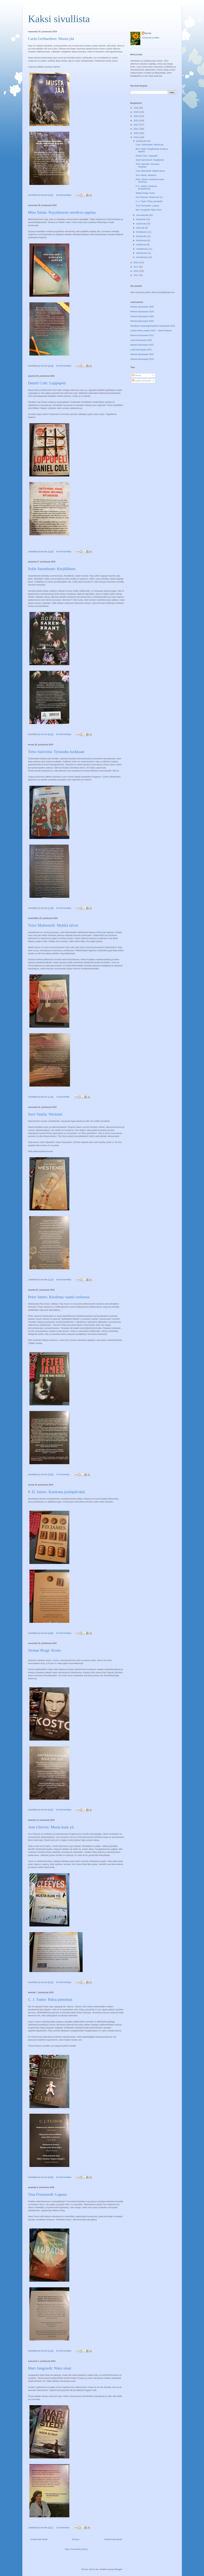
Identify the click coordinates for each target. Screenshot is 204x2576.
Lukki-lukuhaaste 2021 (141, 349)
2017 (136, 267)
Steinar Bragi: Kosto (44, 1650)
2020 (136, 133)
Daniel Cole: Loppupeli (47, 383)
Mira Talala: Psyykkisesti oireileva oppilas (62, 212)
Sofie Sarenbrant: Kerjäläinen (51, 569)
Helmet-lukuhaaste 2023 (142, 321)
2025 (136, 112)
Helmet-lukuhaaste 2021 (142, 345)
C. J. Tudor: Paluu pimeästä (50, 1999)
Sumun (56, 1660)
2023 (136, 120)
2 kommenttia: (63, 1097)
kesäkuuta (141, 236)
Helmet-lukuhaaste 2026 (142, 306)
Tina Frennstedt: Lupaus (47, 2194)
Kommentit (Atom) (79, 2549)
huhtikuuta (141, 244)
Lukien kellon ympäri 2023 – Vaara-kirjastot (151, 330)
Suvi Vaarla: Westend (45, 1114)
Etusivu (75, 2539)
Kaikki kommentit (141, 380)
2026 (136, 108)
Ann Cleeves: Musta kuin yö (51, 1827)
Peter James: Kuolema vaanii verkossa (58, 1297)
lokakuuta (141, 219)
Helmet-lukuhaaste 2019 (142, 359)
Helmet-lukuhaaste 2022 (142, 335)
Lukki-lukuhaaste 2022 (141, 340)
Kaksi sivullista (59, 18)
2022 (136, 124)
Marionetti (47, 390)
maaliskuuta (142, 249)
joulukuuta (141, 141)
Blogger (118, 2569)
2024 (136, 116)
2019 (136, 137)
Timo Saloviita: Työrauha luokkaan (56, 751)
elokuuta (140, 227)
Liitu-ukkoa (87, 2006)
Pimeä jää (101, 932)
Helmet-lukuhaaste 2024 (142, 316)
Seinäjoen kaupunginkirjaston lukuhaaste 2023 (152, 326)
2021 (136, 129)
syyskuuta (141, 223)
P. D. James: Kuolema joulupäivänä (56, 1492)
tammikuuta (142, 257)
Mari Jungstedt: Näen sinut (49, 2368)
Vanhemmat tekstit (113, 2539)
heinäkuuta (141, 232)
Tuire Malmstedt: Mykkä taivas (53, 925)
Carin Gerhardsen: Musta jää (51, 38)
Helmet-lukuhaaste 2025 (142, 311)
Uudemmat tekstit (39, 2539)
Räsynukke (33, 390)
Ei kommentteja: (64, 195)
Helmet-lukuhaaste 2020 (142, 354)
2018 (136, 262)
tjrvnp (148, 33)
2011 (136, 275)
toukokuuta (141, 240)
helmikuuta (141, 253)
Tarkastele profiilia (150, 37)
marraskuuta (142, 215)
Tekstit (136, 375)
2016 (136, 271)
